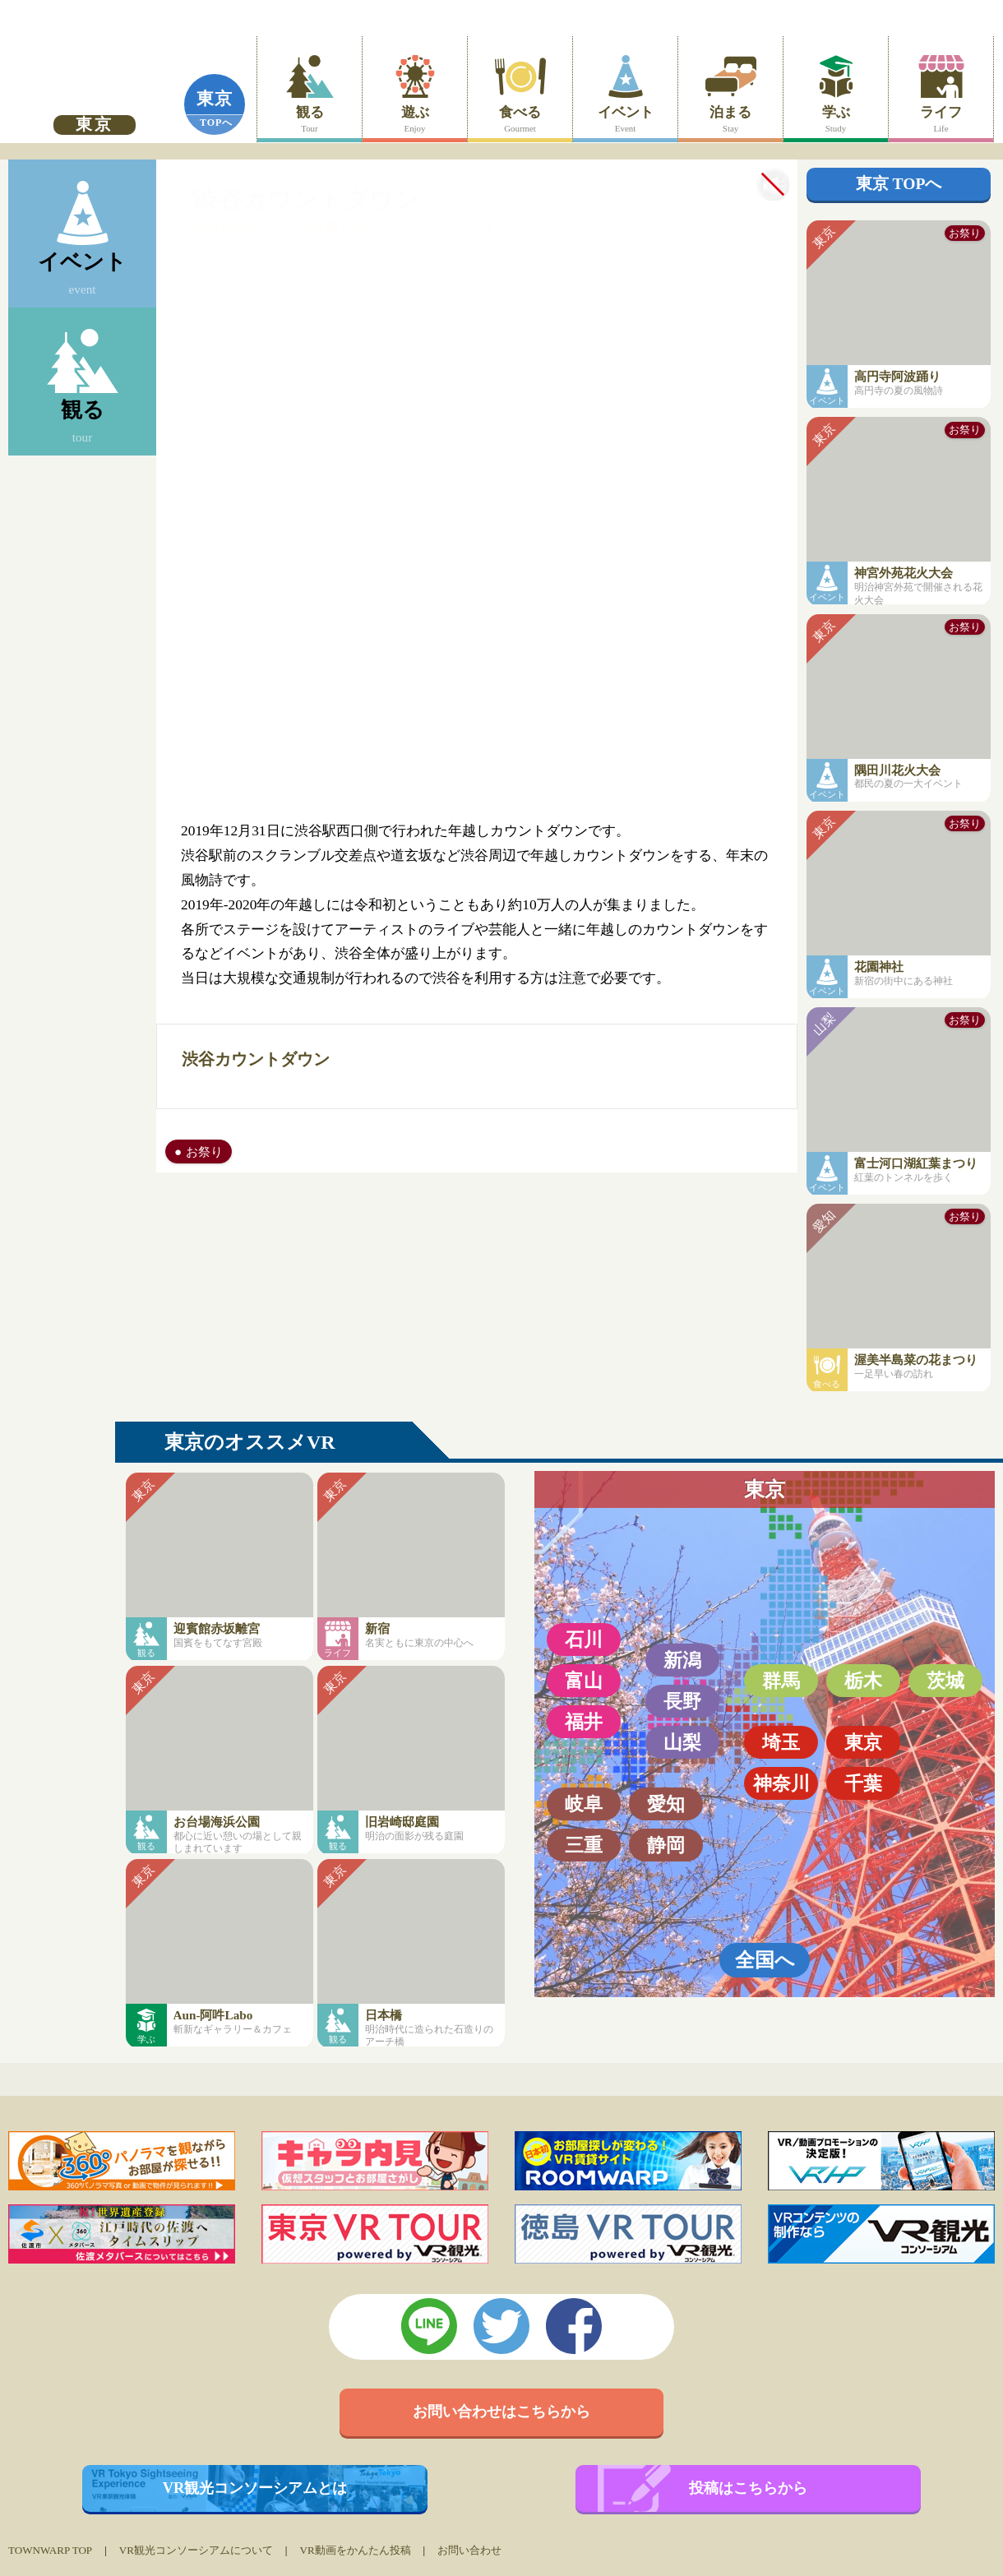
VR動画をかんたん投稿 (354, 2550)
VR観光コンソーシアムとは (255, 2488)
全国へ (765, 1960)
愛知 (666, 1804)
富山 (584, 1680)
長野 (682, 1701)
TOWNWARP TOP (50, 2550)
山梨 (682, 1742)
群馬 (781, 1680)
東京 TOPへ (899, 183)
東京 (214, 99)
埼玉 (781, 1742)
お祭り (204, 1152)
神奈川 (781, 1783)
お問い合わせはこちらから (501, 2411)
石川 (584, 1639)
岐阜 (584, 1804)
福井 (584, 1721)
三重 (584, 1845)
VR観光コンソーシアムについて (196, 2550)
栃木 (863, 1680)
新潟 (682, 1660)
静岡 (666, 1845)
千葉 (863, 1783)
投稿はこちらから (748, 2488)
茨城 (945, 1680)
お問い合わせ (469, 2550)
